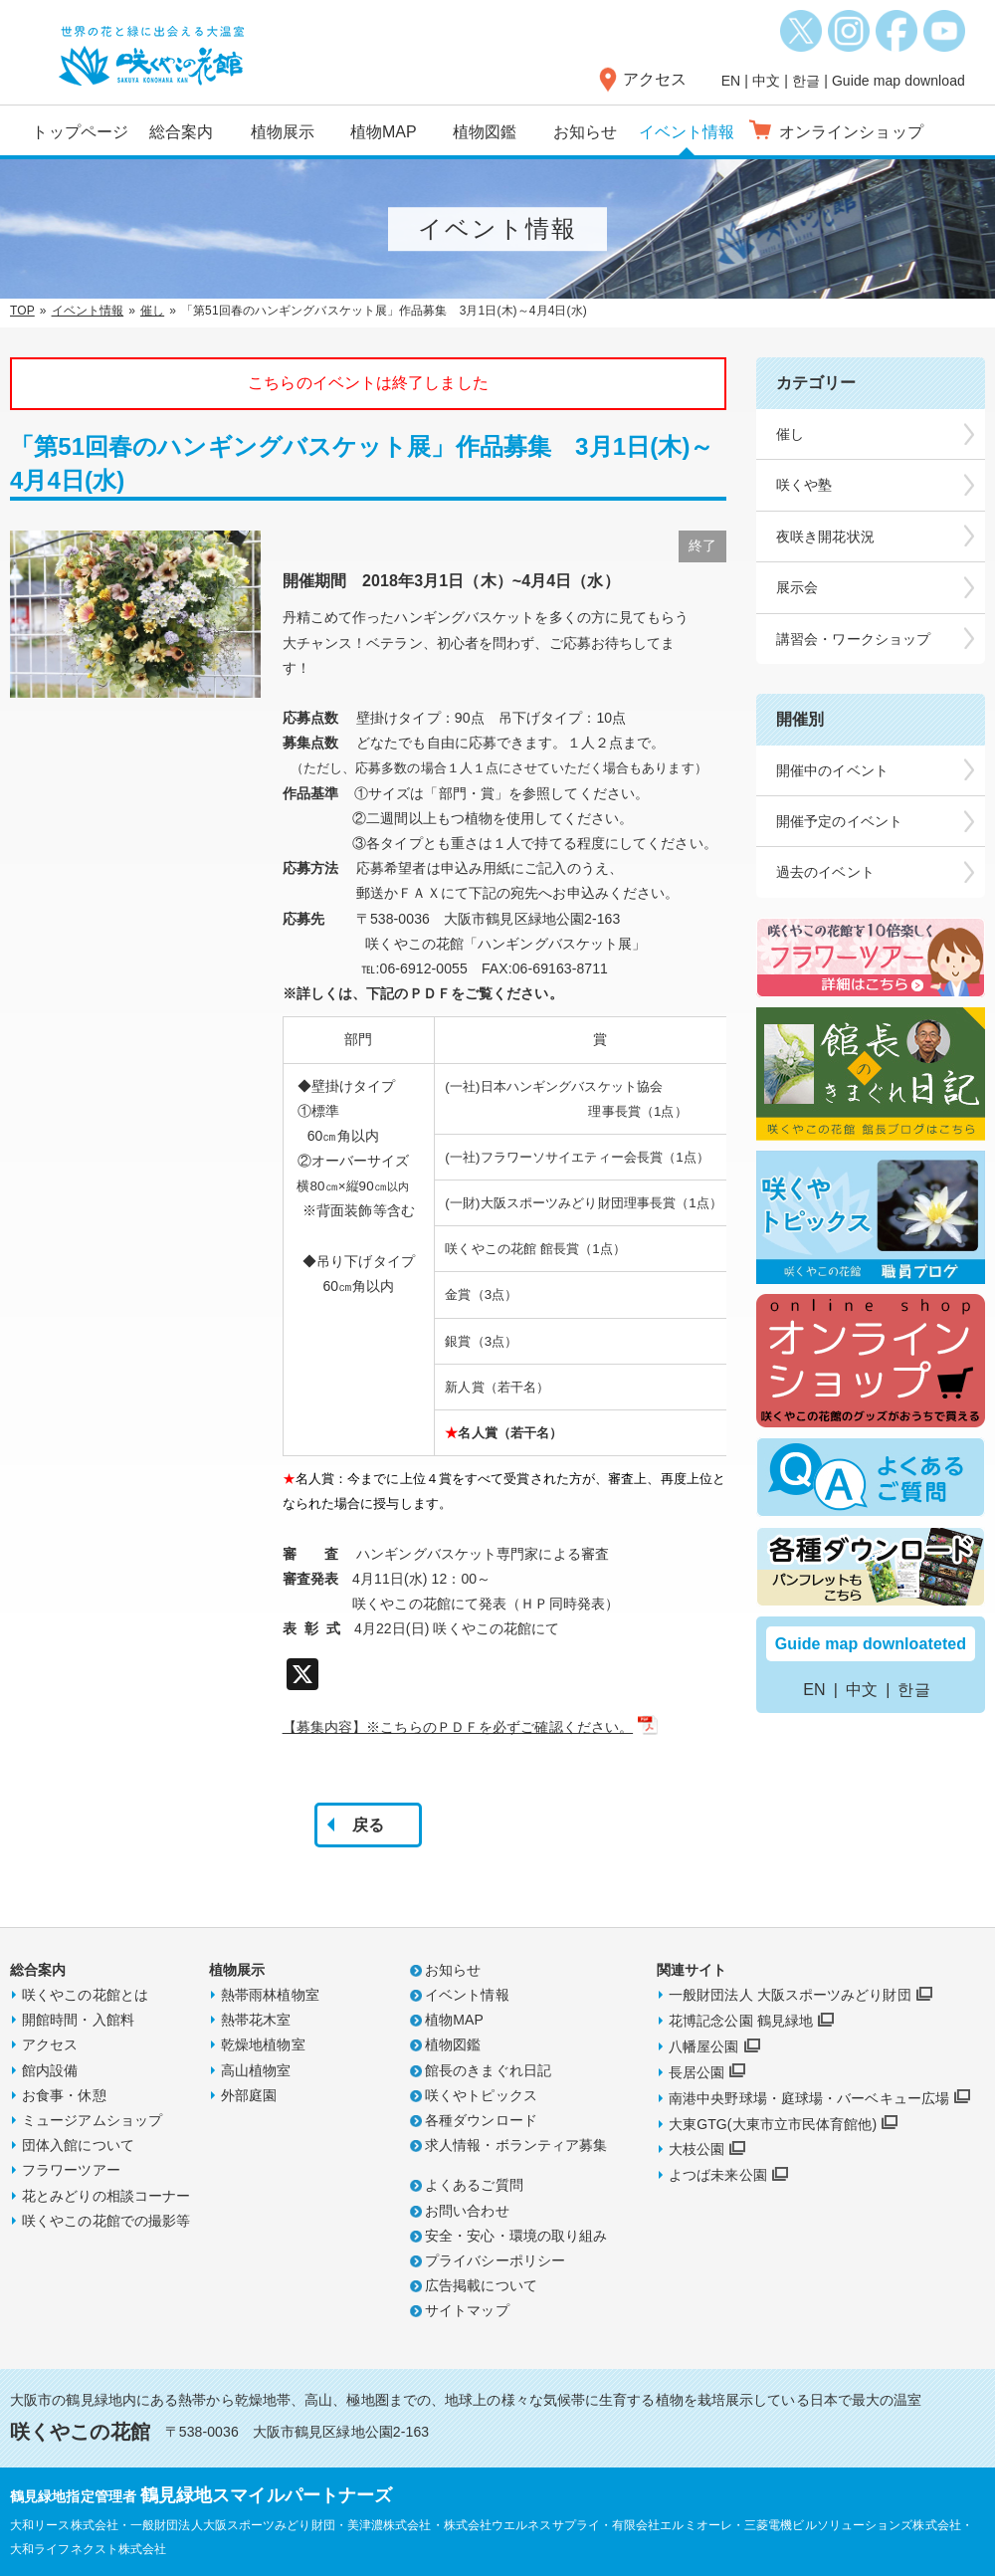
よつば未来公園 (718, 2175)
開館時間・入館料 (78, 2020)
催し (152, 311)
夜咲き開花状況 (825, 536)
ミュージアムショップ (92, 2120)
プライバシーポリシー (495, 2260)
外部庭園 (249, 2095)
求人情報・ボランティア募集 (516, 2145)
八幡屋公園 (704, 2046)
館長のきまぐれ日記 (488, 2070)
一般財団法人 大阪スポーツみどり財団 (790, 1995)
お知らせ (585, 131)
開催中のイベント (832, 770)
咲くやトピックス (481, 2095)
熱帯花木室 (256, 2020)
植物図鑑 (484, 131)
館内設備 (50, 2070)
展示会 (797, 587)
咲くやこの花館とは (85, 1995)
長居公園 (696, 2072)
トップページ (80, 131)
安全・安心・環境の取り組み (516, 2236)
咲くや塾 (804, 485)
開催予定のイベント (839, 821)
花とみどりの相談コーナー (106, 2196)
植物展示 (282, 131)
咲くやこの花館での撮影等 (106, 2221)
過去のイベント (825, 872)
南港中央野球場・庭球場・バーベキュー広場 (809, 2098)
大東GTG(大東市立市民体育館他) (773, 2124)
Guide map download (898, 81)
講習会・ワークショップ (853, 639)
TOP (22, 311)
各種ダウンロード (481, 2120)
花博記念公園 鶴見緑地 (741, 2021)
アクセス (655, 79)
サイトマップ (467, 2310)
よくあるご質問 (474, 2185)
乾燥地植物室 (263, 2044)
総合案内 (181, 131)
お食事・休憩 (64, 2095)
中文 (766, 81)
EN (731, 81)
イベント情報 (687, 131)
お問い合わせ (467, 2211)
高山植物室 (256, 2070)
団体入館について (78, 2145)
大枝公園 (696, 2149)
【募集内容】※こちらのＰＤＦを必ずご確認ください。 (458, 1727)
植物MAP (383, 131)
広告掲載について (481, 2285)
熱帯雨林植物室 (270, 1995)
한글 (806, 81)
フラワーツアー (71, 2170)
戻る (368, 1825)
